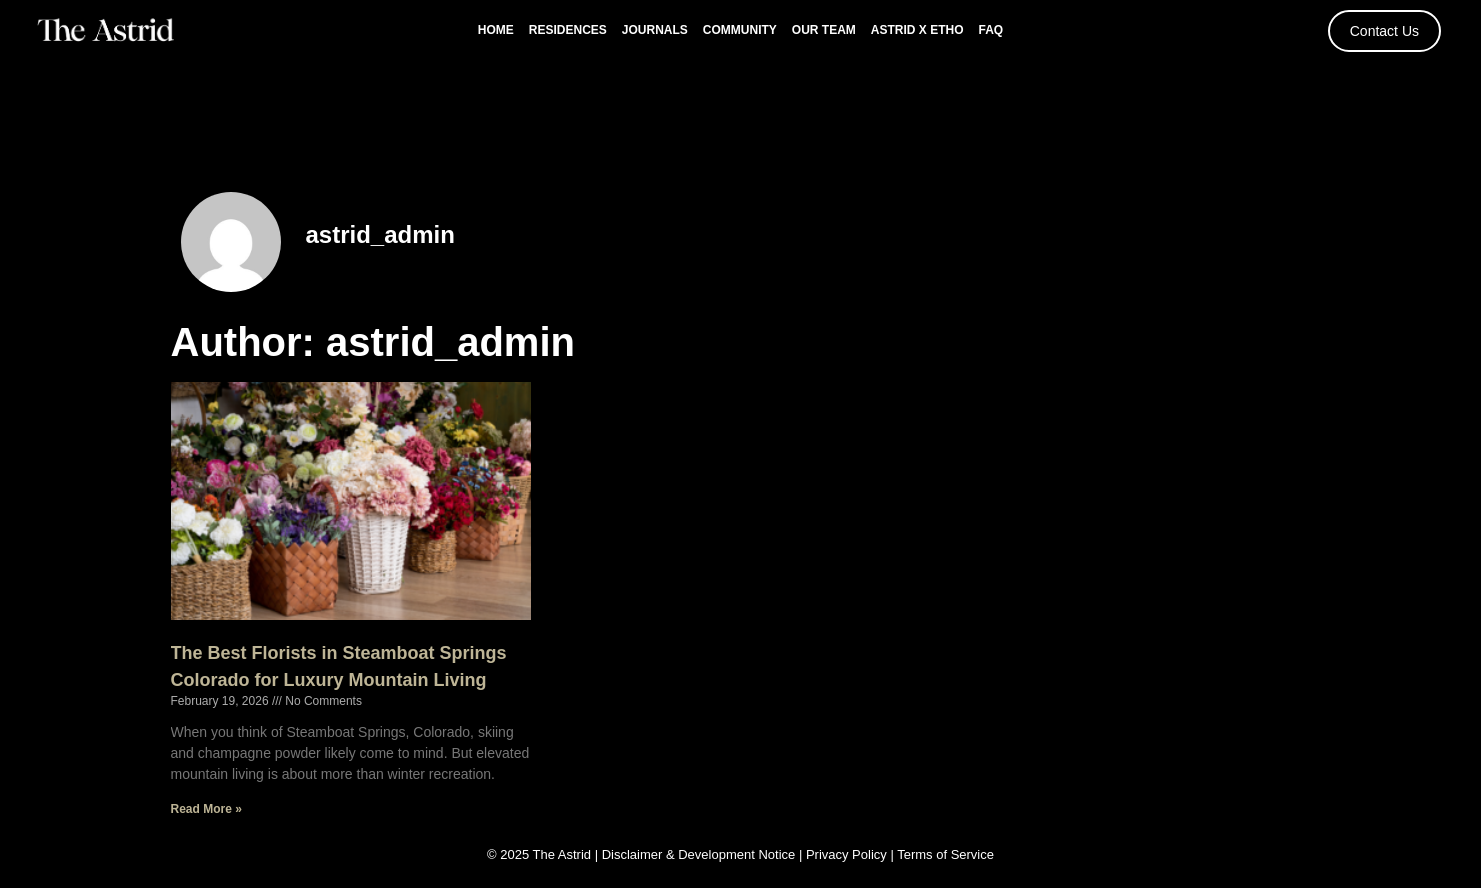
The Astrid (562, 854)
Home (496, 30)
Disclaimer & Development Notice (699, 854)
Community (740, 30)
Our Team (824, 30)
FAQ (991, 30)
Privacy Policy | (851, 854)
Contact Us (1384, 31)
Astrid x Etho (917, 30)
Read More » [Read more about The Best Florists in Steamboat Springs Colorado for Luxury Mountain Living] (206, 809)
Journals (655, 30)
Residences (568, 30)
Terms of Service (945, 854)
